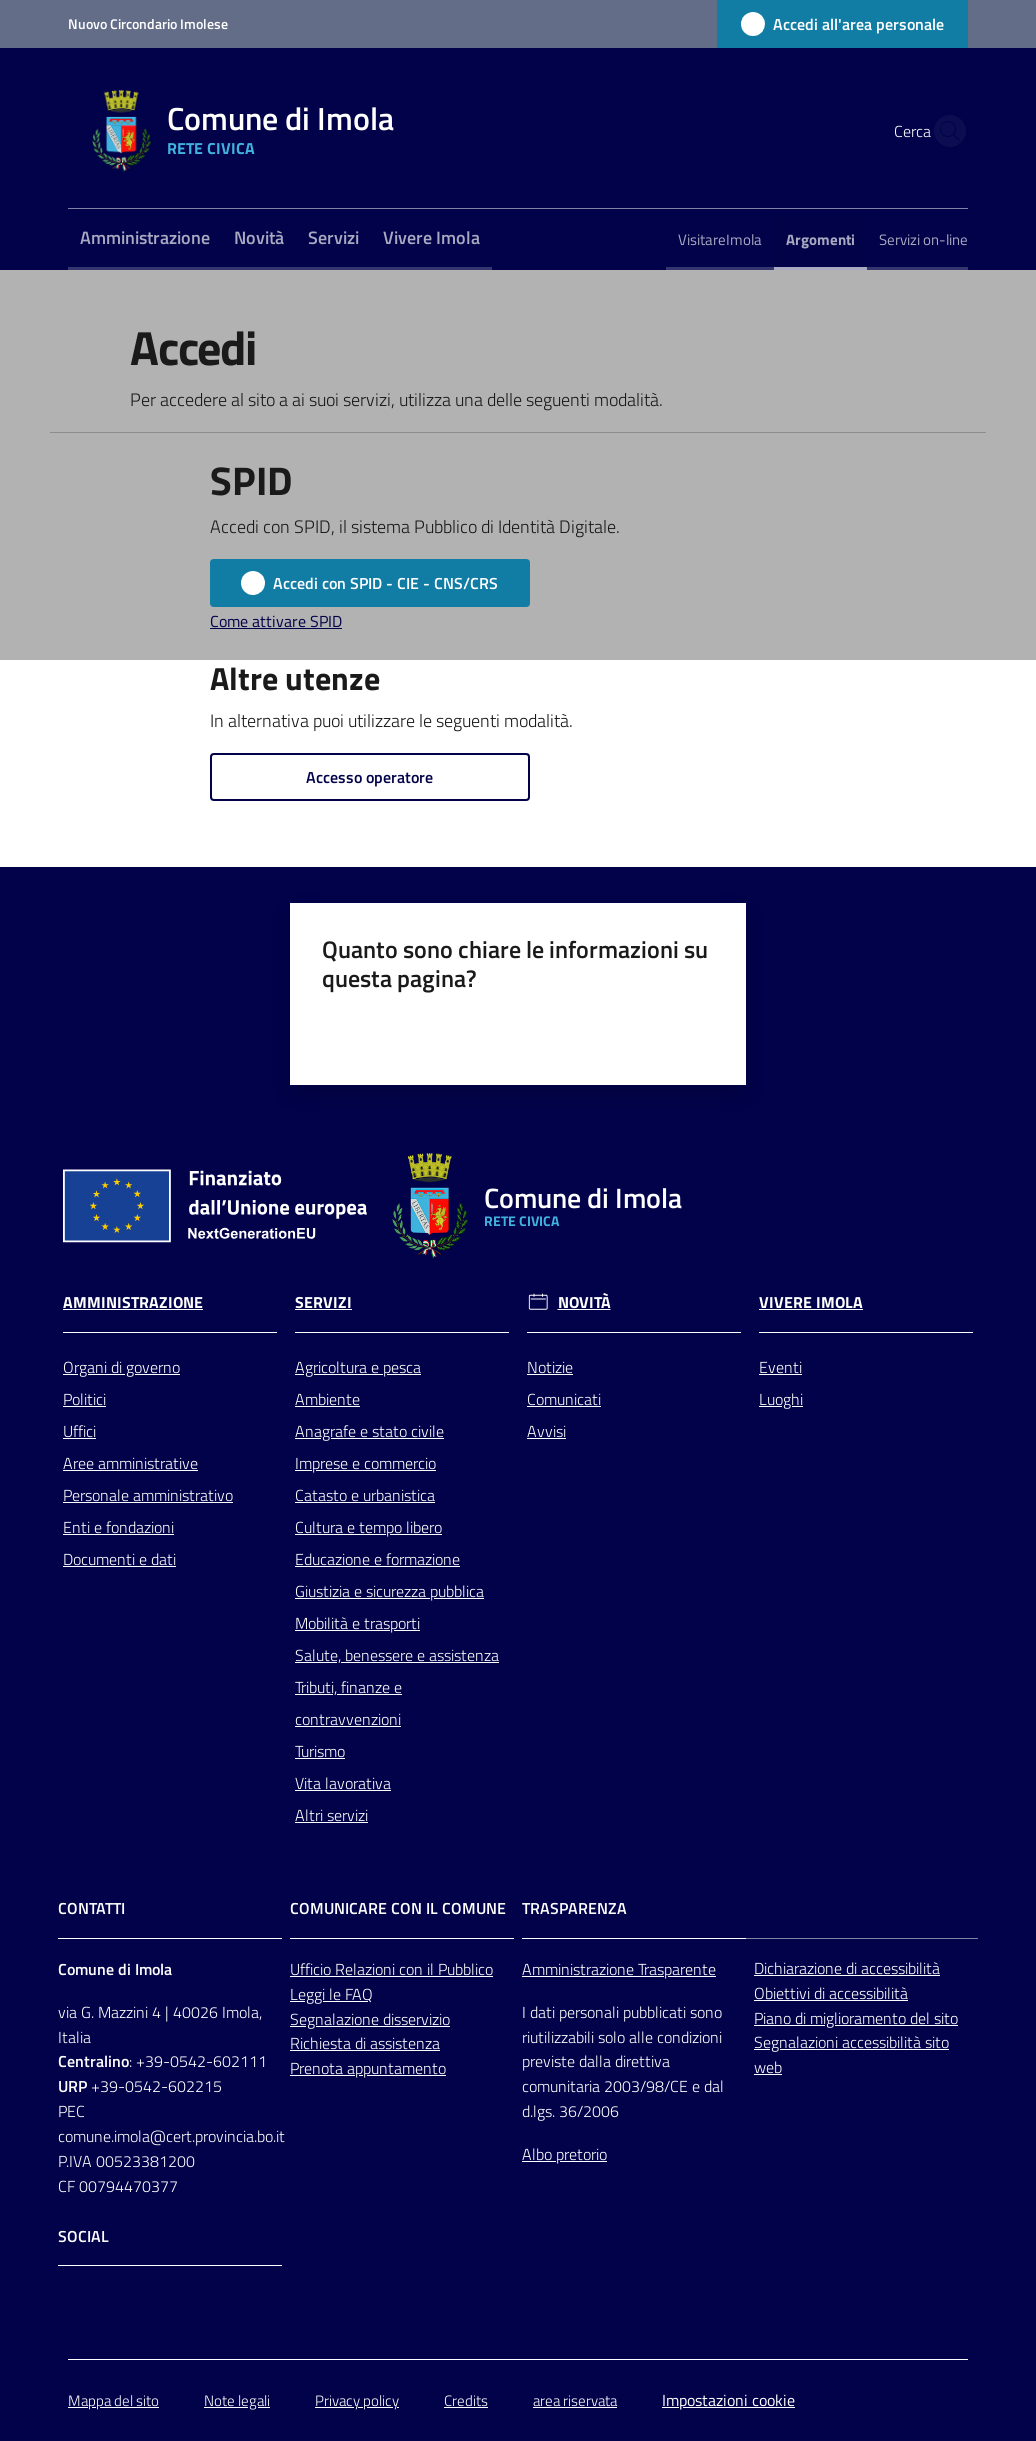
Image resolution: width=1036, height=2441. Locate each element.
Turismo (320, 1751)
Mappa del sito (113, 2400)
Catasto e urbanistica (365, 1495)
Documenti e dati (119, 1559)
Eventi (780, 1367)
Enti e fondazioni (118, 1527)
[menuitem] (145, 239)
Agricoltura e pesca (358, 1367)
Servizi (323, 1302)
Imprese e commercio (365, 1463)
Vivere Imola (811, 1302)
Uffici (79, 1431)
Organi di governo (121, 1367)
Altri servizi (331, 1815)
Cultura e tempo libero (368, 1527)
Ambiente (327, 1399)
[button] (944, 131)
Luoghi (781, 1399)
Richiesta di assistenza (365, 2043)
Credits (466, 2400)
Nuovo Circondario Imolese (148, 23)
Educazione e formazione (377, 1559)
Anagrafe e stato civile (369, 1431)
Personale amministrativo (148, 1495)
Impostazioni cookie (728, 2400)
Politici (84, 1399)
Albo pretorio (564, 2154)
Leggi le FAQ (331, 1994)
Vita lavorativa (343, 1783)
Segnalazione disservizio (370, 2019)
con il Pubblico (446, 1969)
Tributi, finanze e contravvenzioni (348, 1703)
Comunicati (564, 1399)
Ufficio (312, 1969)
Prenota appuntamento (368, 2068)
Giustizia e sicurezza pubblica (389, 1591)
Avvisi (546, 1431)
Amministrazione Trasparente (619, 1969)
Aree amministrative (130, 1463)
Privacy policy (357, 2400)
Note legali (237, 2400)
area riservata (575, 2400)
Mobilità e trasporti (357, 1623)
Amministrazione (133, 1302)
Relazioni (367, 1969)
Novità (584, 1302)
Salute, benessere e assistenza (397, 1655)
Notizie (550, 1367)
